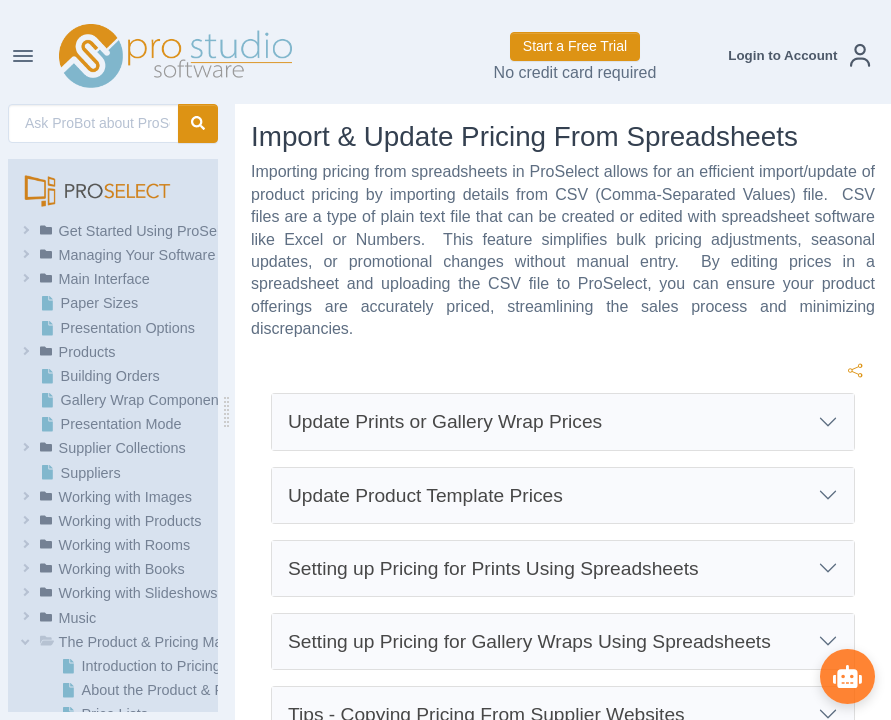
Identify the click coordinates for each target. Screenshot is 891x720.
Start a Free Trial (575, 46)
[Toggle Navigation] (23, 56)
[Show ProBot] (846, 675)
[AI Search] (93, 123)
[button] (799, 55)
